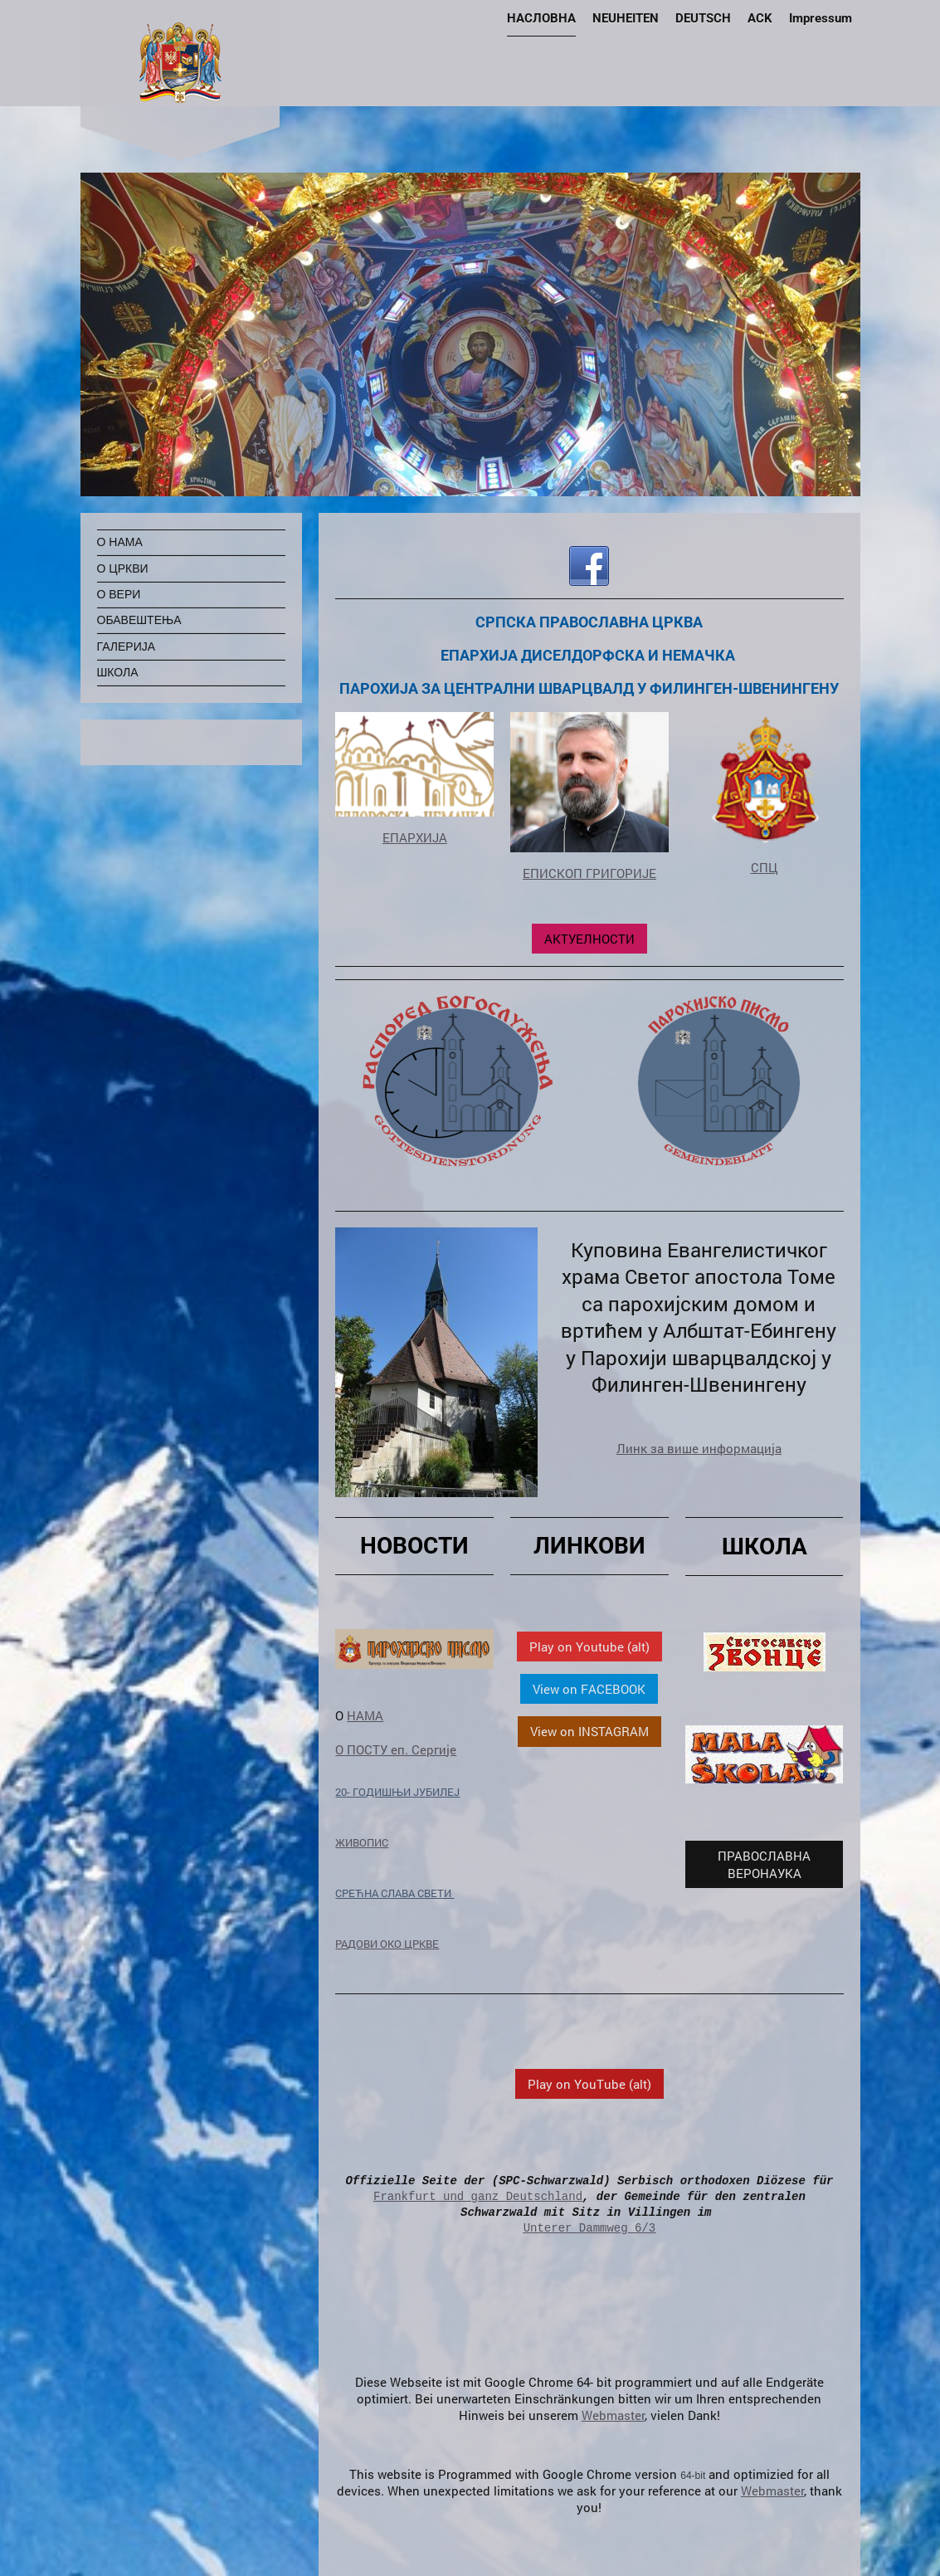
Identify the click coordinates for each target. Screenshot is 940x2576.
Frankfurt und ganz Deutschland (477, 2196)
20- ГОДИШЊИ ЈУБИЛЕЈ (397, 1791)
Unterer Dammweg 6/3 (590, 2228)
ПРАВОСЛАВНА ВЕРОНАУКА (764, 1864)
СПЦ (764, 867)
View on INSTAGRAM (589, 1731)
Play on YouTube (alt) (589, 2084)
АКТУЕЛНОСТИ (589, 938)
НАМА (365, 1715)
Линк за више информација (699, 1448)
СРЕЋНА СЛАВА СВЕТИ (394, 1893)
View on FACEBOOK (589, 1689)
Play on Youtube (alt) (589, 1646)
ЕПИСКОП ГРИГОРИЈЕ (589, 873)
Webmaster (613, 2415)
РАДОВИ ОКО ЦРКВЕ (387, 1943)
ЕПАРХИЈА (414, 837)
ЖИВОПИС (361, 1842)
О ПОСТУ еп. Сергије (395, 1749)
